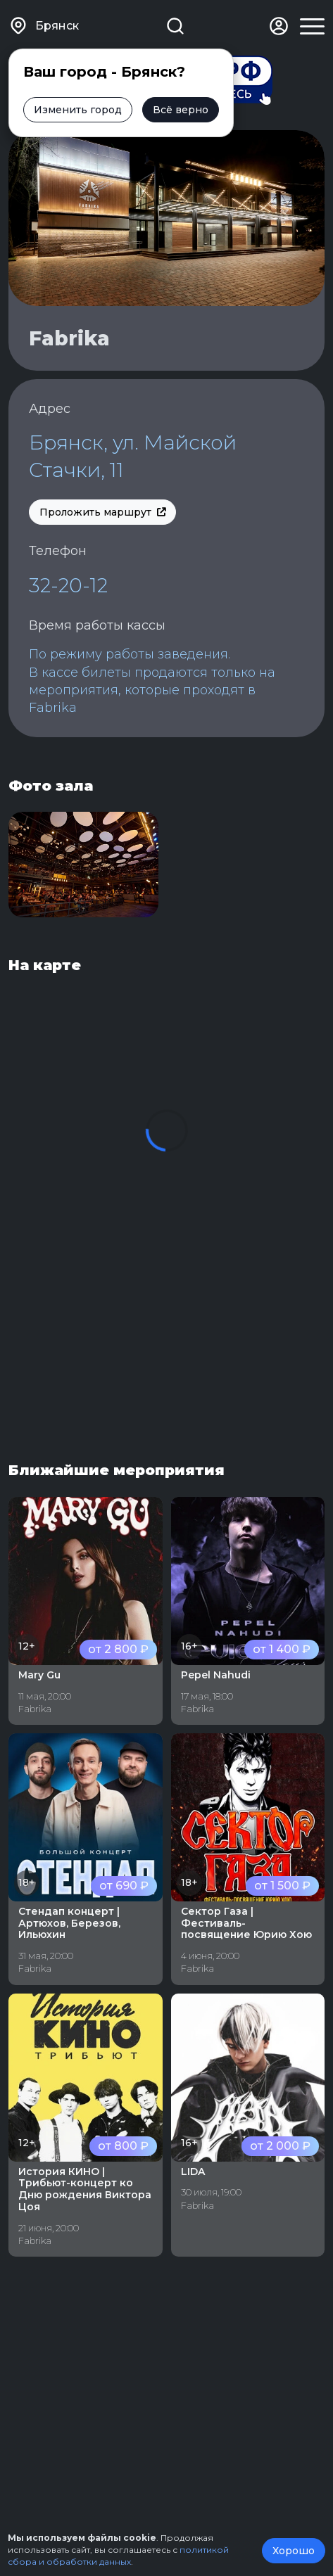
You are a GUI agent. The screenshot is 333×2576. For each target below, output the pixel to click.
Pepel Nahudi (216, 1675)
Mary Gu (39, 1675)
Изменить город (78, 109)
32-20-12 (68, 585)
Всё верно (180, 109)
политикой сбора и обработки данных (118, 2555)
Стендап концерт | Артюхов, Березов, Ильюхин (69, 1923)
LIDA (193, 2171)
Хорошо (293, 2550)
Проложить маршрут (102, 512)
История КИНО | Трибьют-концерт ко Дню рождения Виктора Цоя (84, 2189)
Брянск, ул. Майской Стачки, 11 (133, 456)
